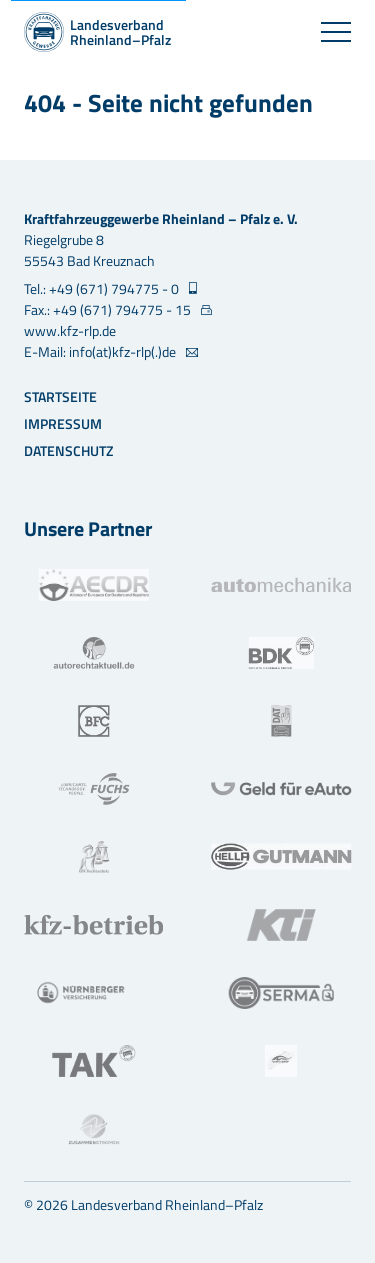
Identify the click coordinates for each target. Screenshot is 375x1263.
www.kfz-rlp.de (70, 330)
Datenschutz (68, 450)
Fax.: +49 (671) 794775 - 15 (109, 309)
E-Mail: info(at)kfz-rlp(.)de (101, 351)
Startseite (60, 396)
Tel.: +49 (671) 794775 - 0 (103, 288)
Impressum (63, 423)
